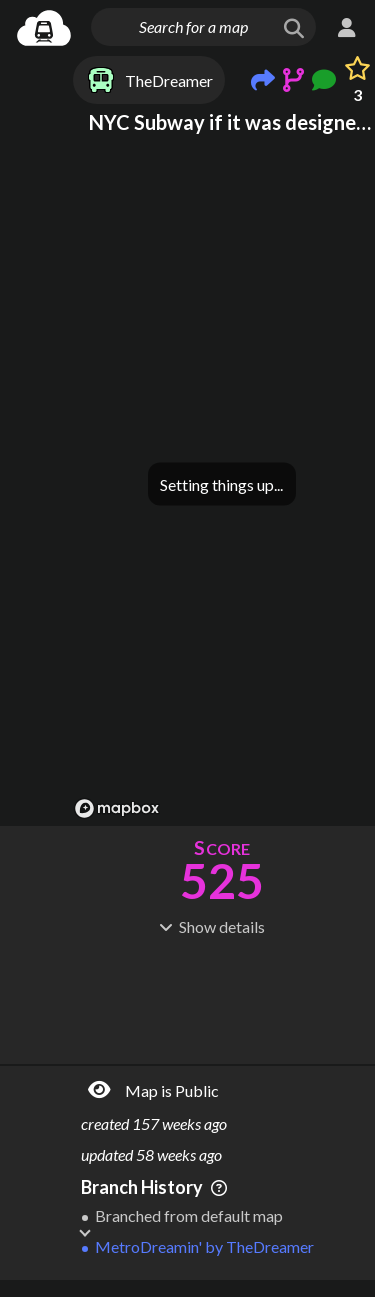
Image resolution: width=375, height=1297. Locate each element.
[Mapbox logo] (117, 808)
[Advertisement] (222, 998)
